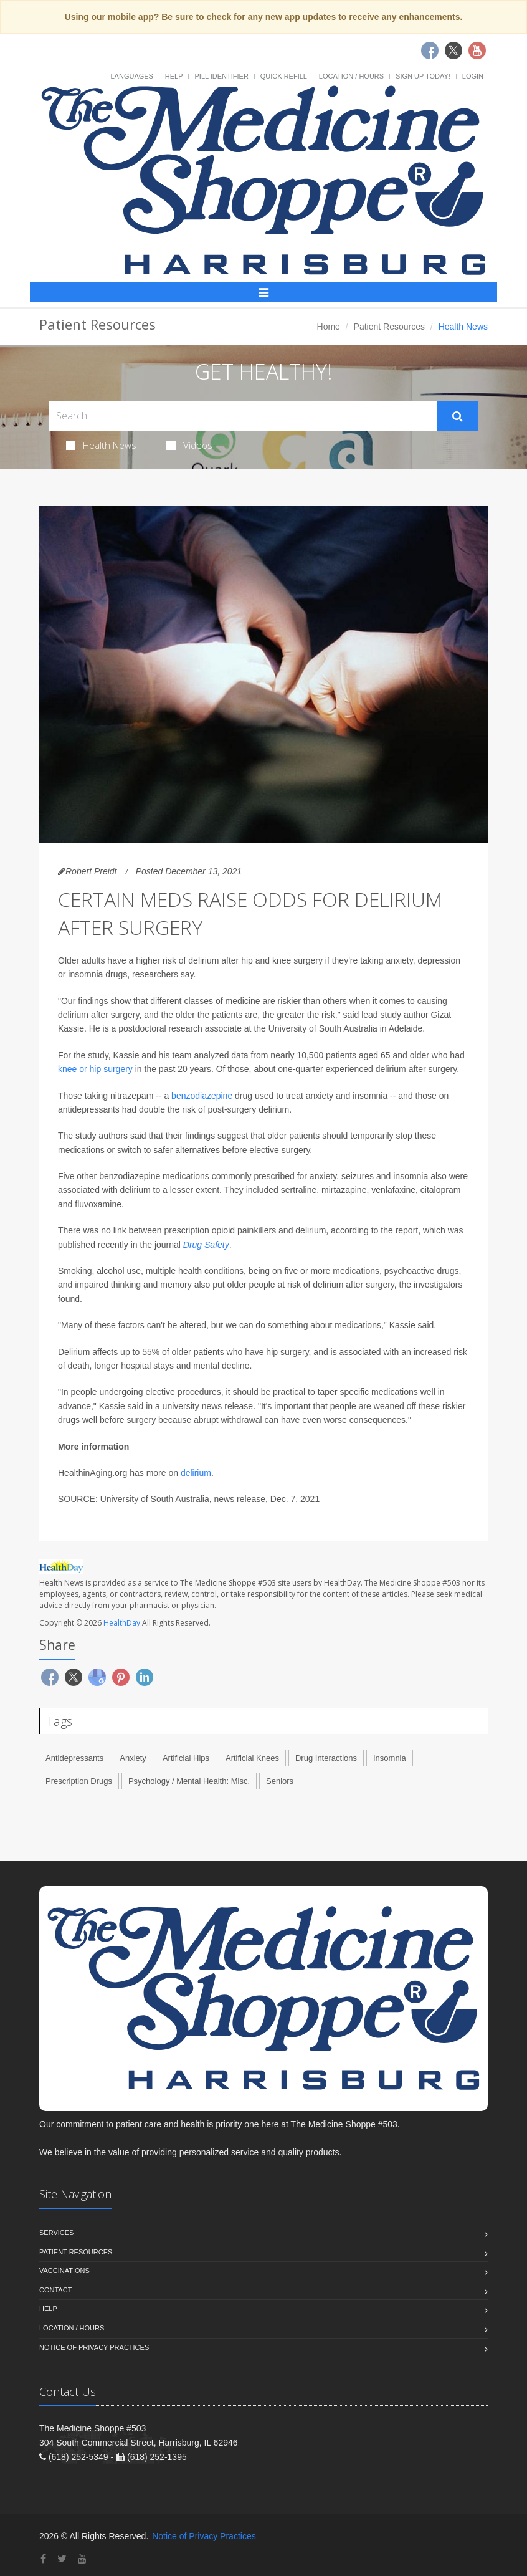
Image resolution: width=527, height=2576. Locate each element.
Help (174, 76)
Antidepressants (74, 1758)
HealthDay (121, 1622)
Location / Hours (351, 76)
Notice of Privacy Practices (94, 2347)
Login (472, 76)
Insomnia (389, 1758)
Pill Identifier (221, 76)
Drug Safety (206, 1245)
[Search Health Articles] (243, 416)
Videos (189, 445)
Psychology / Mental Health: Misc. (189, 1781)
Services (56, 2232)
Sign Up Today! (423, 76)
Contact (55, 2290)
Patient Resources (389, 327)
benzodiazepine (201, 1096)
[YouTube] (82, 2559)
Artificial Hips (186, 1758)
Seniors (279, 1781)
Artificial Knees (252, 1758)
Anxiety (133, 1758)
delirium (196, 1473)
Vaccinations (64, 2270)
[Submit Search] (457, 416)
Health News (101, 445)
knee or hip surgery (95, 1069)
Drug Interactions (326, 1758)
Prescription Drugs (78, 1781)
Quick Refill (283, 76)
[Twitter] (62, 2559)
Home (328, 327)
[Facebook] (43, 2559)
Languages (131, 76)
